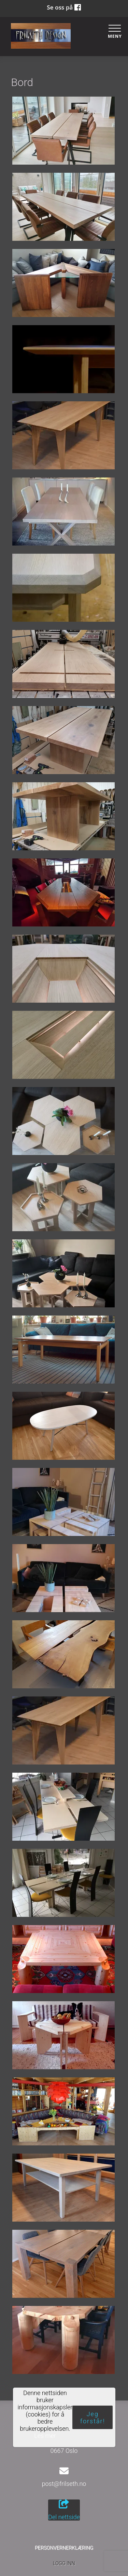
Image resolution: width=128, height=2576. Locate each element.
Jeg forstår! (92, 2417)
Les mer (45, 2435)
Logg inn (64, 2563)
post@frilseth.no (64, 2483)
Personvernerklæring (64, 2548)
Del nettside (64, 2510)
